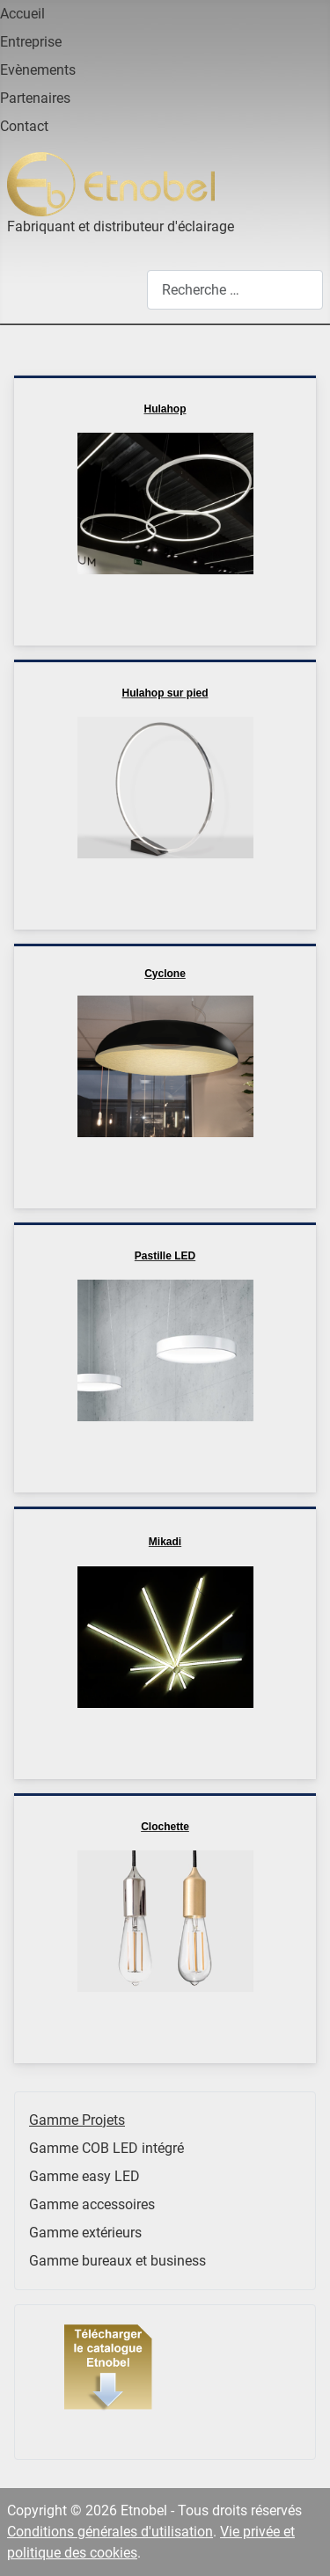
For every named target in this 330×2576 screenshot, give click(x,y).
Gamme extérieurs (85, 2232)
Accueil (22, 13)
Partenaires (35, 98)
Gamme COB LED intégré (106, 2148)
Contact (24, 126)
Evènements (38, 70)
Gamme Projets (77, 2120)
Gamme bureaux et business (117, 2260)
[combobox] (235, 290)
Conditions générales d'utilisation (110, 2531)
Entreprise (31, 41)
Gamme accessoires (92, 2204)
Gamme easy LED (84, 2176)
